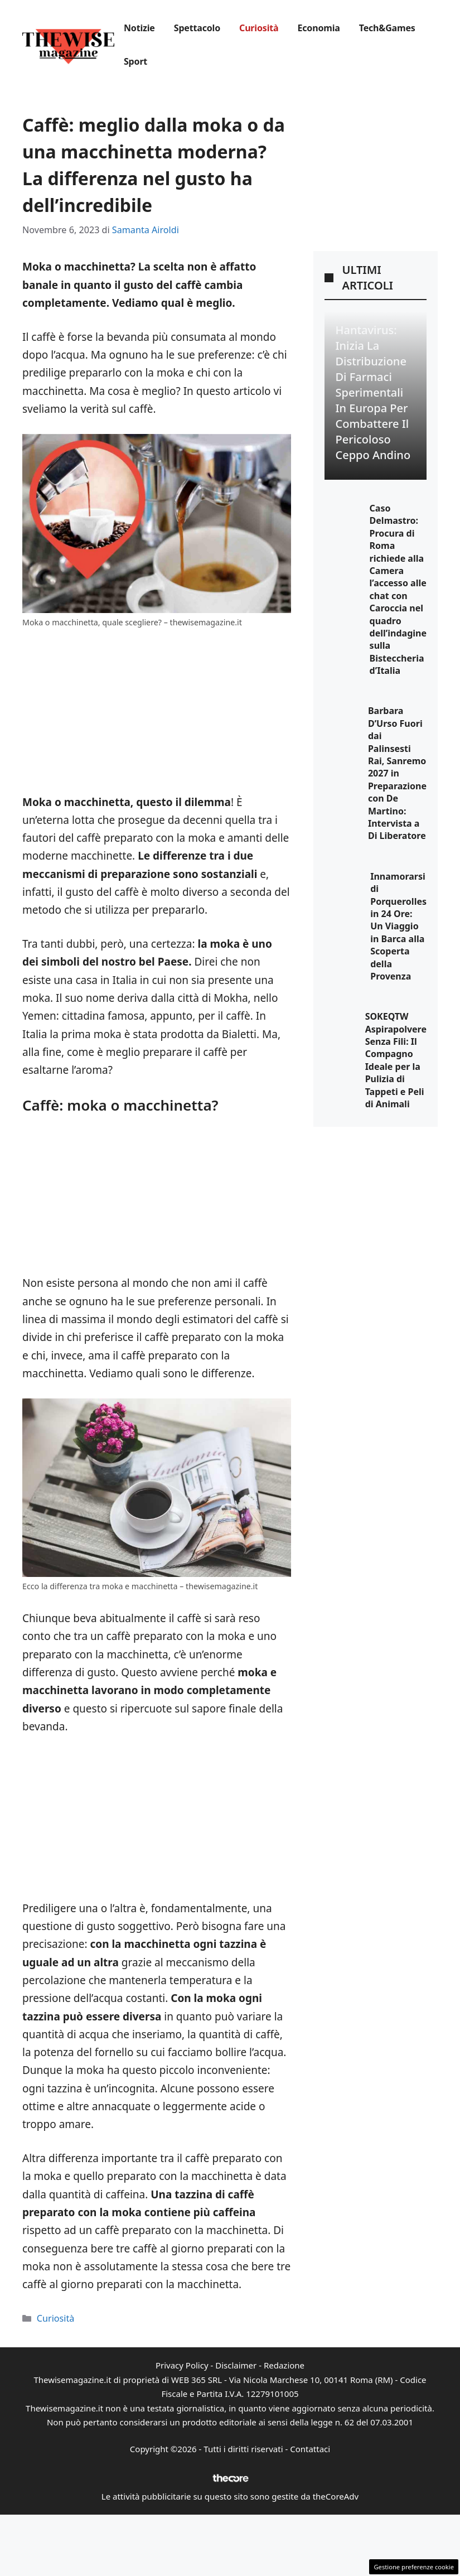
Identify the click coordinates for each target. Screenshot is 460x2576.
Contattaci (310, 2448)
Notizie (139, 28)
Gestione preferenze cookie (414, 2567)
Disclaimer (235, 2365)
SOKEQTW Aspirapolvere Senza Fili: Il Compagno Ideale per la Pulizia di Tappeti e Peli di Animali (396, 1060)
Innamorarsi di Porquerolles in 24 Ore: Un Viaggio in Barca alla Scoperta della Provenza (398, 926)
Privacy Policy (182, 2365)
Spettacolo (197, 28)
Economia (318, 28)
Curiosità (258, 28)
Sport (135, 61)
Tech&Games (387, 28)
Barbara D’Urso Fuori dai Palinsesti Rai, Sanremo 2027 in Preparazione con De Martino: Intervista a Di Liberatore (397, 773)
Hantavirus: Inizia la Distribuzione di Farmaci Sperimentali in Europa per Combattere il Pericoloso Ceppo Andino (373, 392)
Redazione (284, 2365)
